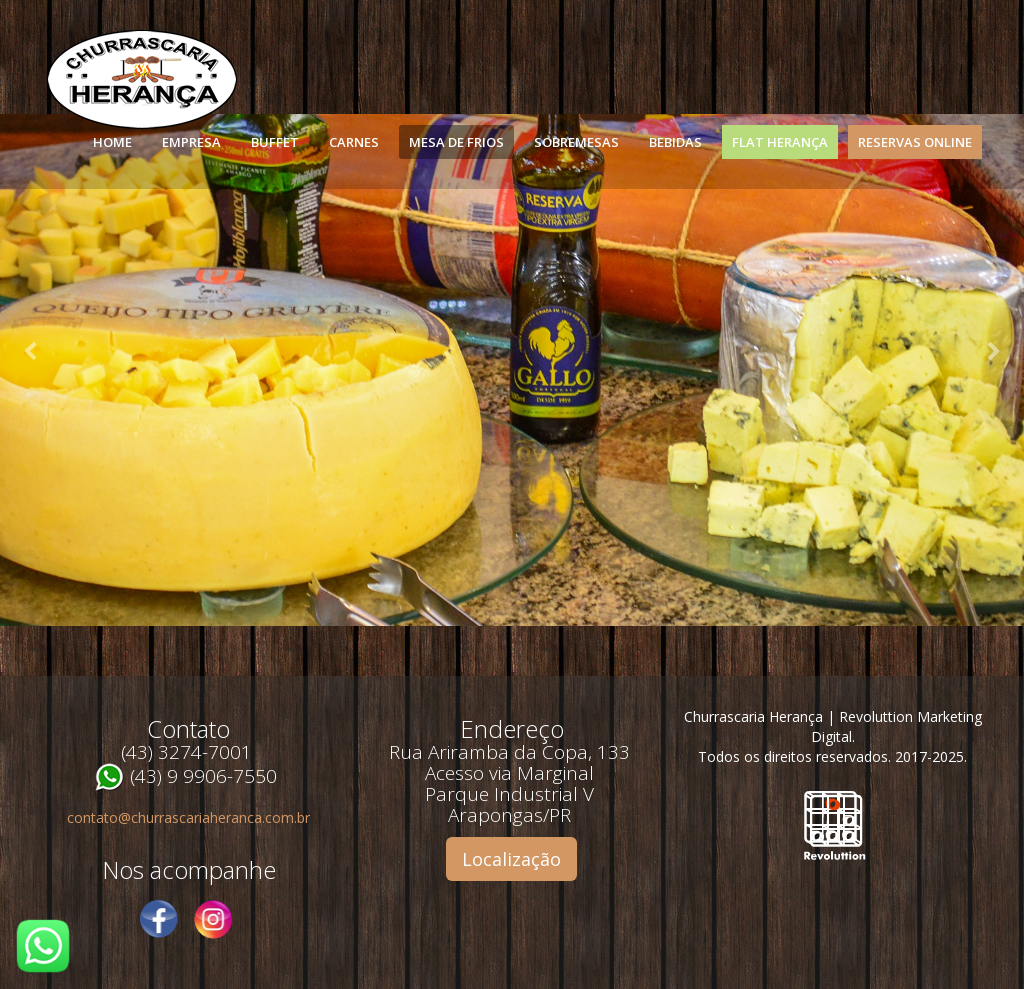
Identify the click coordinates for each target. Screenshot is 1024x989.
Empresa (191, 142)
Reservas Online (915, 142)
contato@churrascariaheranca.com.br (188, 817)
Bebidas (675, 142)
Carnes (354, 142)
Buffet (275, 142)
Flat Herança (780, 142)
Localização (511, 859)
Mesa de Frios (456, 142)
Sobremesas (576, 142)
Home (112, 142)
